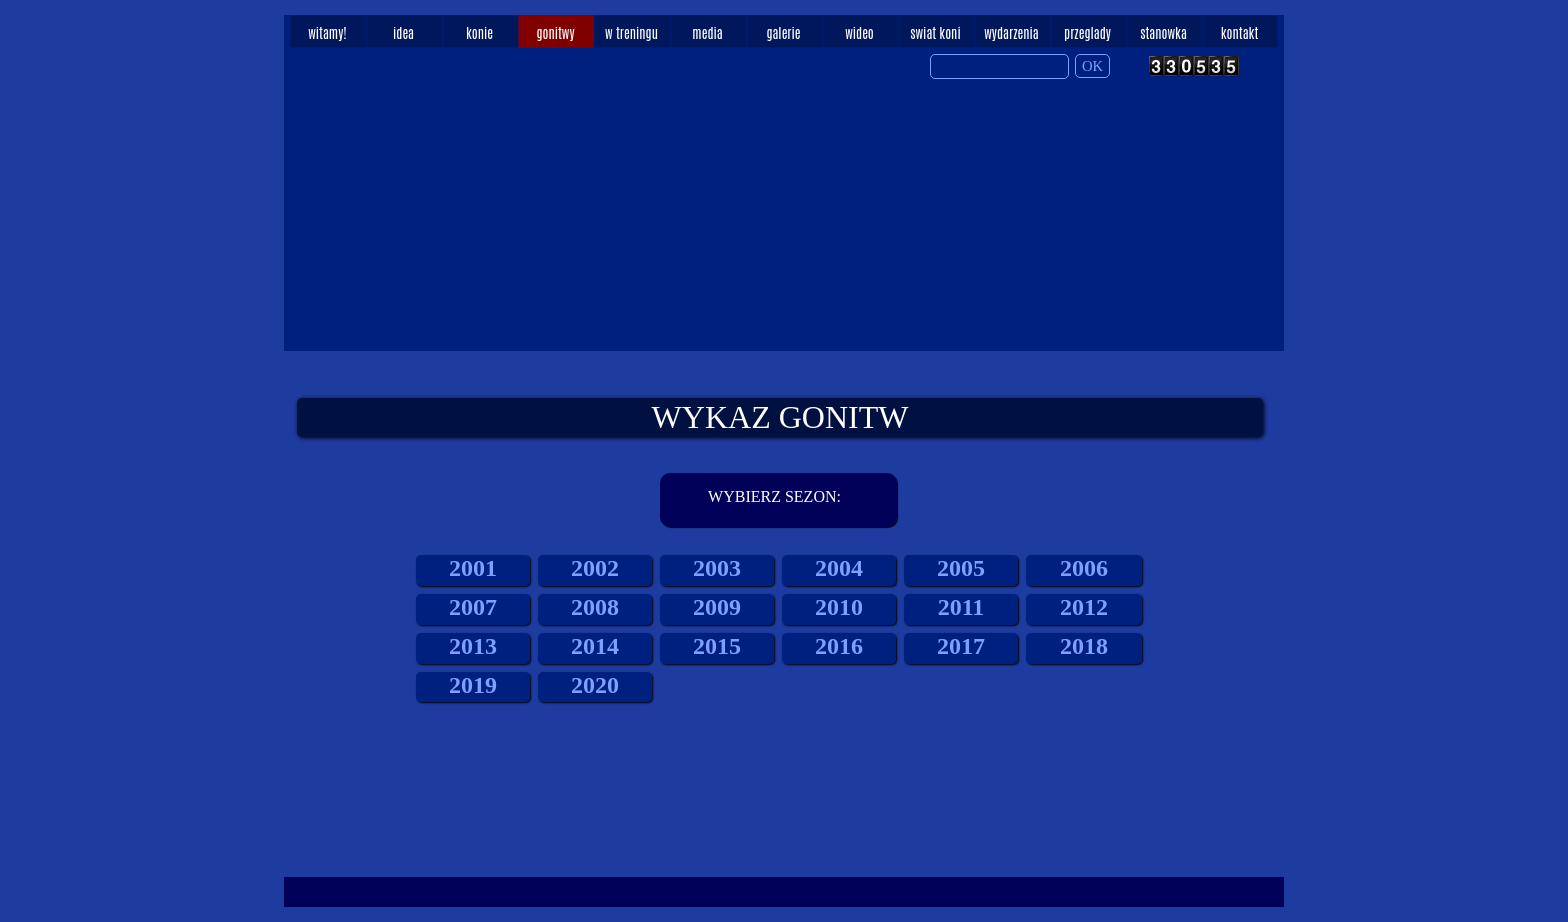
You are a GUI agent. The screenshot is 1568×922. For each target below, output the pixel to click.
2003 (717, 568)
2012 (1084, 607)
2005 (961, 568)
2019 (473, 685)
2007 (473, 607)
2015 (717, 646)
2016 (839, 646)
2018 (1084, 646)
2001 (473, 568)
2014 (595, 646)
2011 (961, 607)
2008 (595, 607)
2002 (595, 568)
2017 (961, 646)
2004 (839, 568)
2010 (839, 607)
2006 (1084, 568)
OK (1092, 66)
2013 (473, 646)
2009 (717, 607)
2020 (595, 685)
